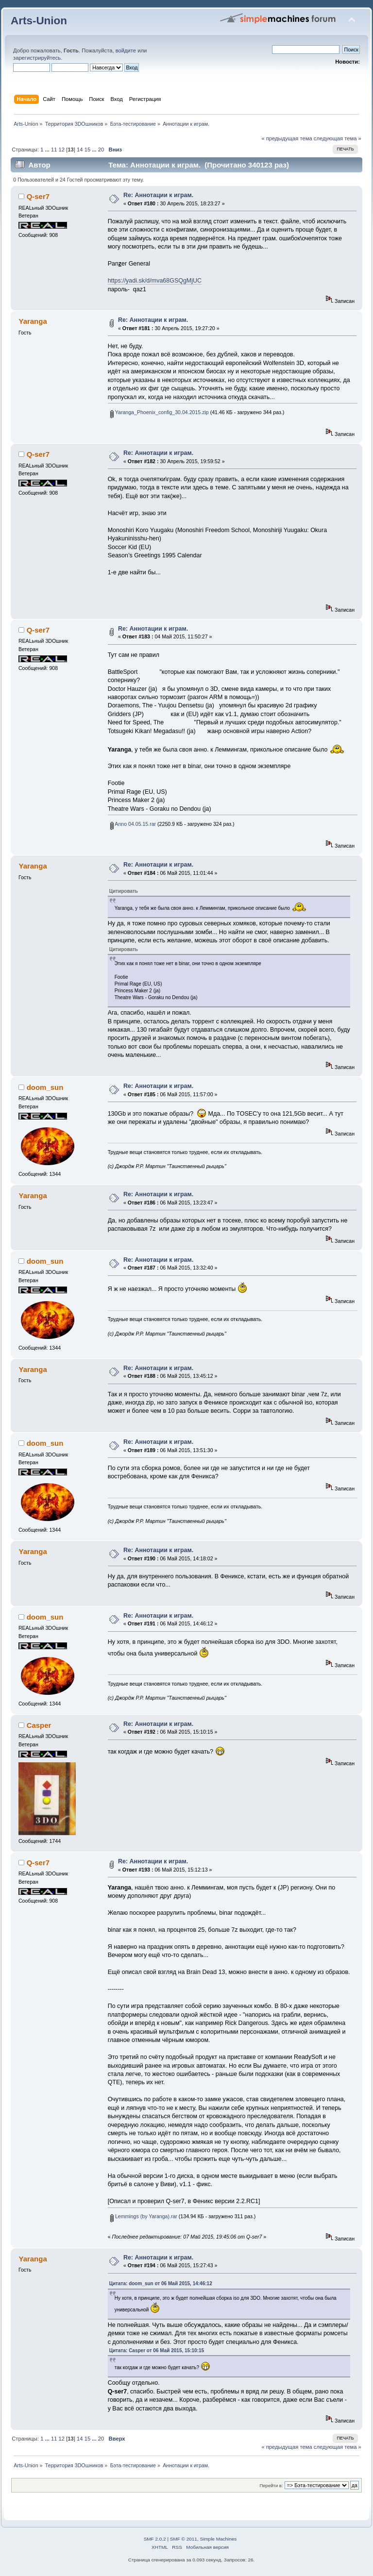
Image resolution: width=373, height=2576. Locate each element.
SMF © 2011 (183, 2539)
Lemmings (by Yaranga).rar (143, 2216)
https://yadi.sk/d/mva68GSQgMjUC (155, 280)
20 (101, 149)
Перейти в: (271, 2485)
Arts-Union (39, 21)
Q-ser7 (38, 196)
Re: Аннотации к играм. (158, 195)
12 (62, 149)
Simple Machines (218, 2539)
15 (87, 149)
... (48, 149)
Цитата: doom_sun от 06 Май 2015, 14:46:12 (160, 2283)
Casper (39, 1725)
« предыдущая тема (286, 138)
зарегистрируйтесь (37, 58)
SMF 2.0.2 (155, 2539)
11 (54, 149)
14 (80, 149)
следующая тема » (337, 138)
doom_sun (45, 1087)
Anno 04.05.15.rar (133, 824)
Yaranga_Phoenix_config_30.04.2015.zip (159, 412)
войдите (126, 50)
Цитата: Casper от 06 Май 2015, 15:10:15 (156, 2350)
